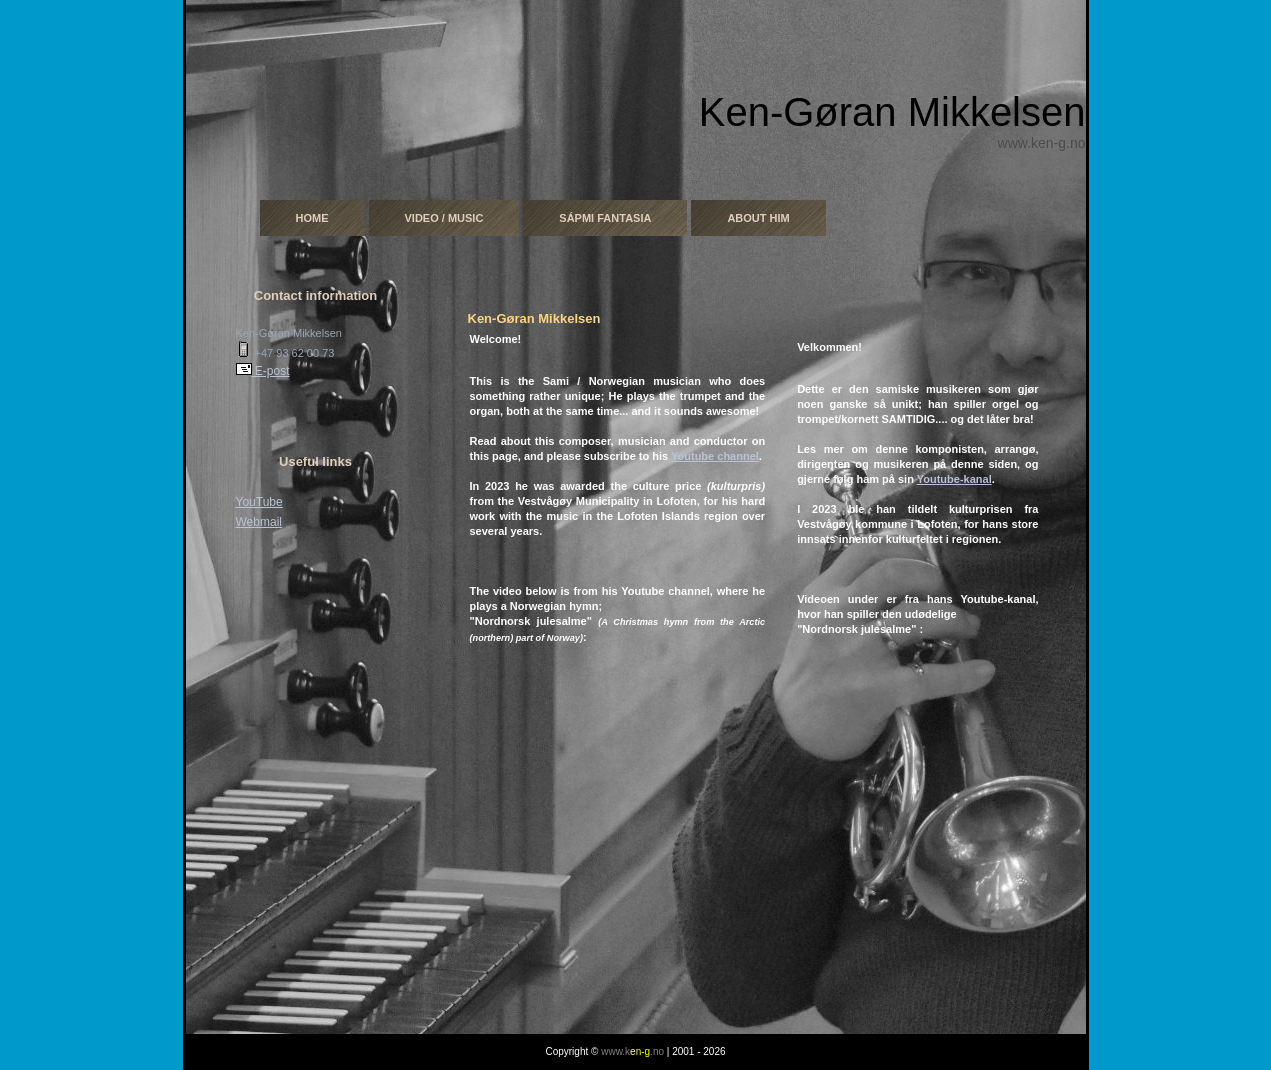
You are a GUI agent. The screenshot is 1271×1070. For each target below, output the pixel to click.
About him (758, 218)
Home (312, 218)
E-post (263, 371)
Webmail (259, 522)
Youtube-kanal (954, 479)
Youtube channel (715, 456)
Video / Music (444, 218)
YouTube (259, 502)
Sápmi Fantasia (605, 218)
